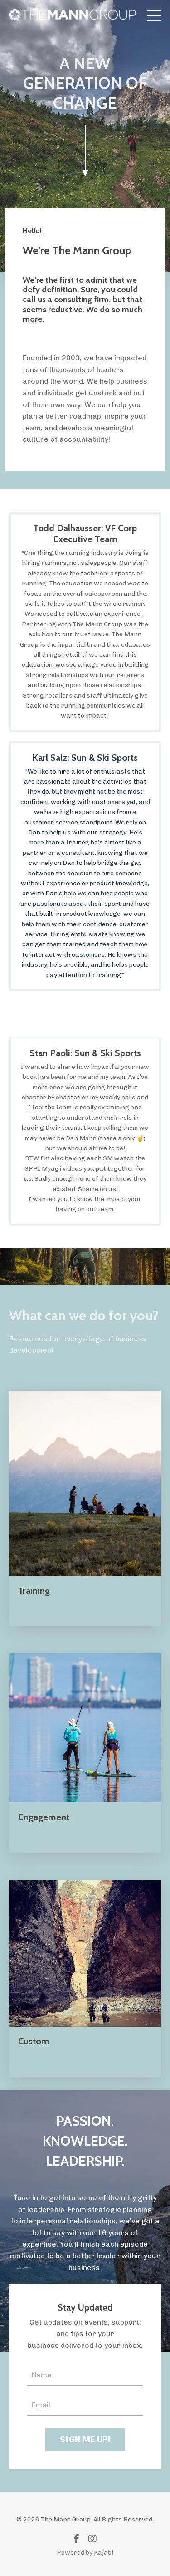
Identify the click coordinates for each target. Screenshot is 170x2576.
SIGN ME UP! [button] (85, 2440)
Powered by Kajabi (85, 2552)
